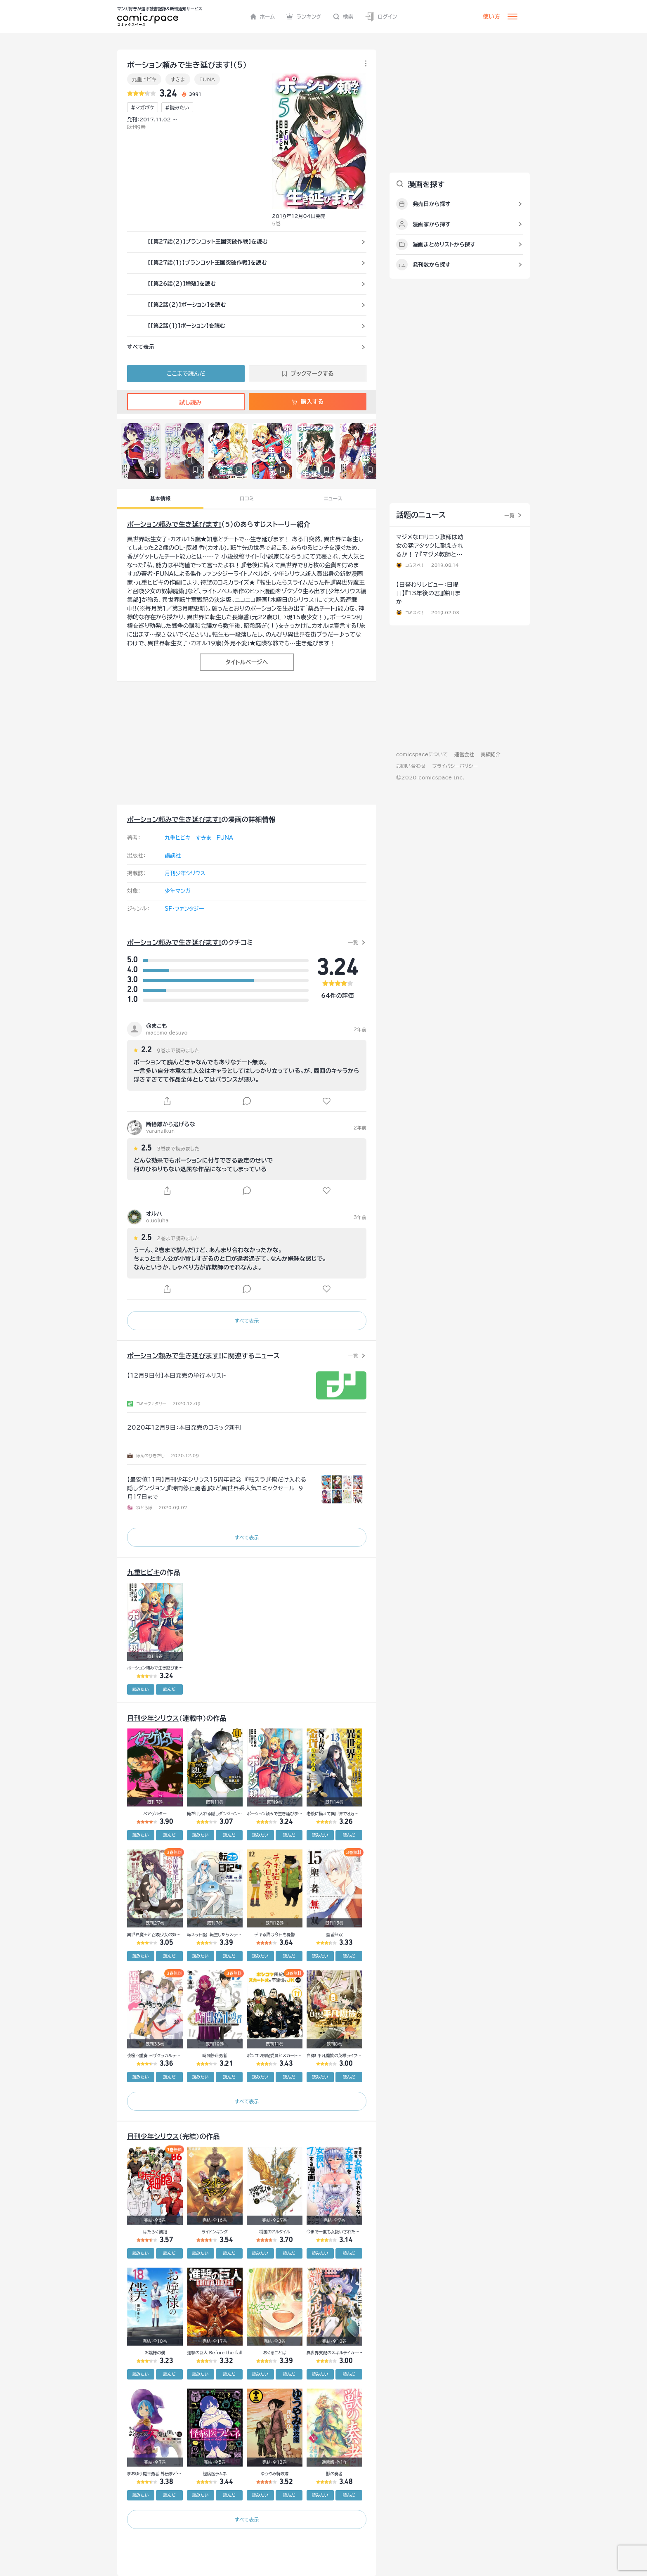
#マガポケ (142, 107)
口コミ (247, 498)
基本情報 (160, 498)
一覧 (353, 942)
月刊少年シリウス (185, 873)
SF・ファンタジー (184, 909)
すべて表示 (246, 1320)
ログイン (381, 16)
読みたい (140, 1689)
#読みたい (177, 107)
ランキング (303, 16)
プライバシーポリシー (455, 765)
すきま (177, 79)
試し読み (185, 402)
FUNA (207, 79)
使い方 (491, 16)
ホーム (262, 16)
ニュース (333, 498)
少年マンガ (178, 891)
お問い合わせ (410, 765)
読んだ (169, 1689)
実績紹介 (491, 754)
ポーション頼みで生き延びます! (174, 524)
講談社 (173, 855)
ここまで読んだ (186, 373)
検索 (343, 16)
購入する (308, 402)
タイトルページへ (246, 662)
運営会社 (464, 754)
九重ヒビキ (144, 79)
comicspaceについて (422, 754)
